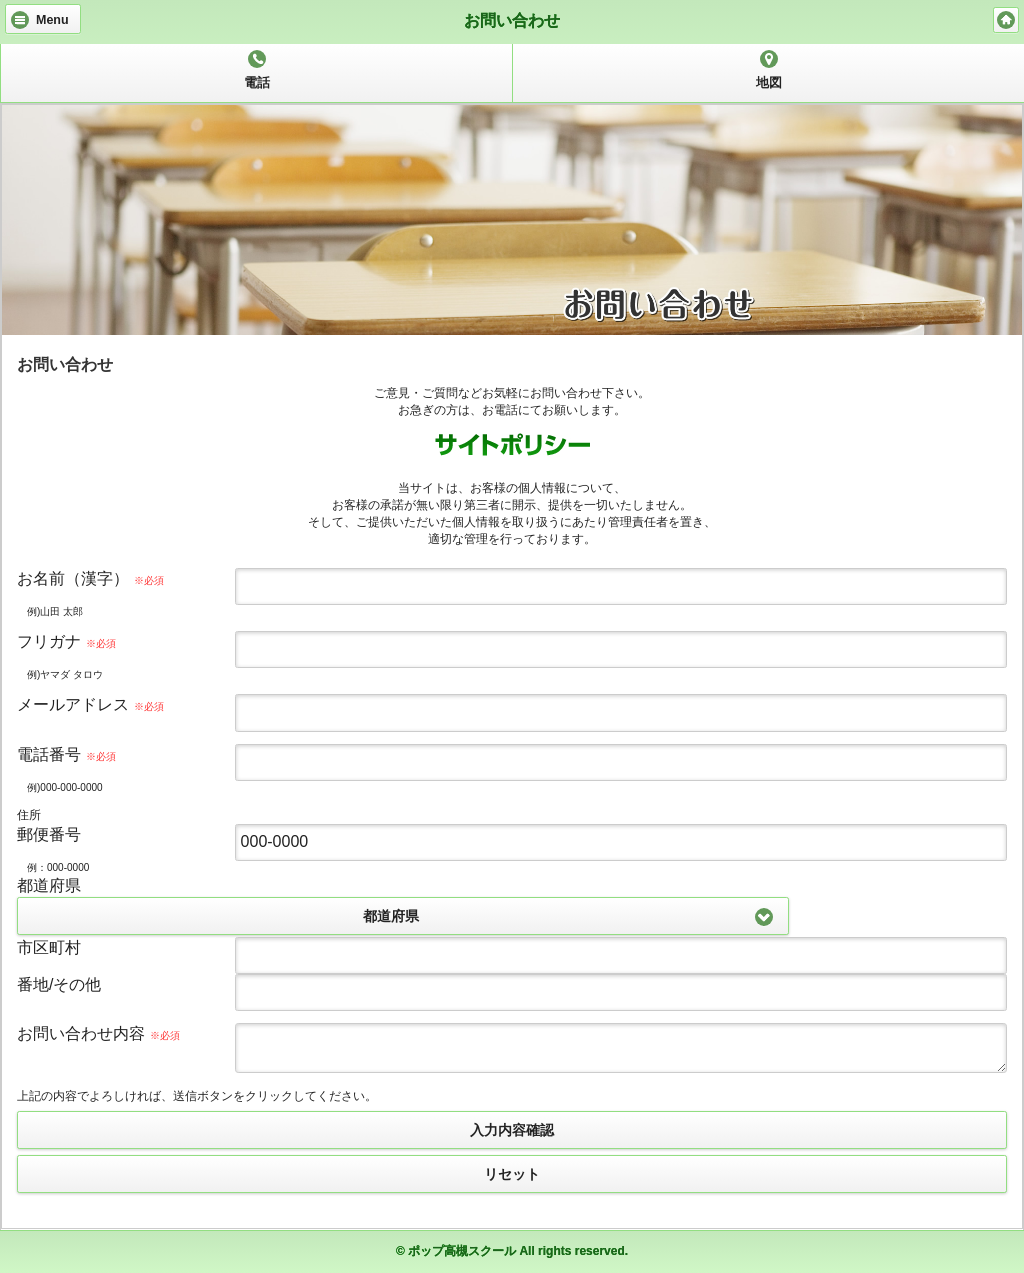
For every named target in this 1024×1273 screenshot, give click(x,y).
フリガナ (66, 641)
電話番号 (66, 754)
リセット (512, 1174)
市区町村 (49, 947)
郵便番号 (49, 834)
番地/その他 (59, 984)
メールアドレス (90, 704)
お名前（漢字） (90, 578)
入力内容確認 (512, 1130)
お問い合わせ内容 (98, 1033)
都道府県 (49, 885)
